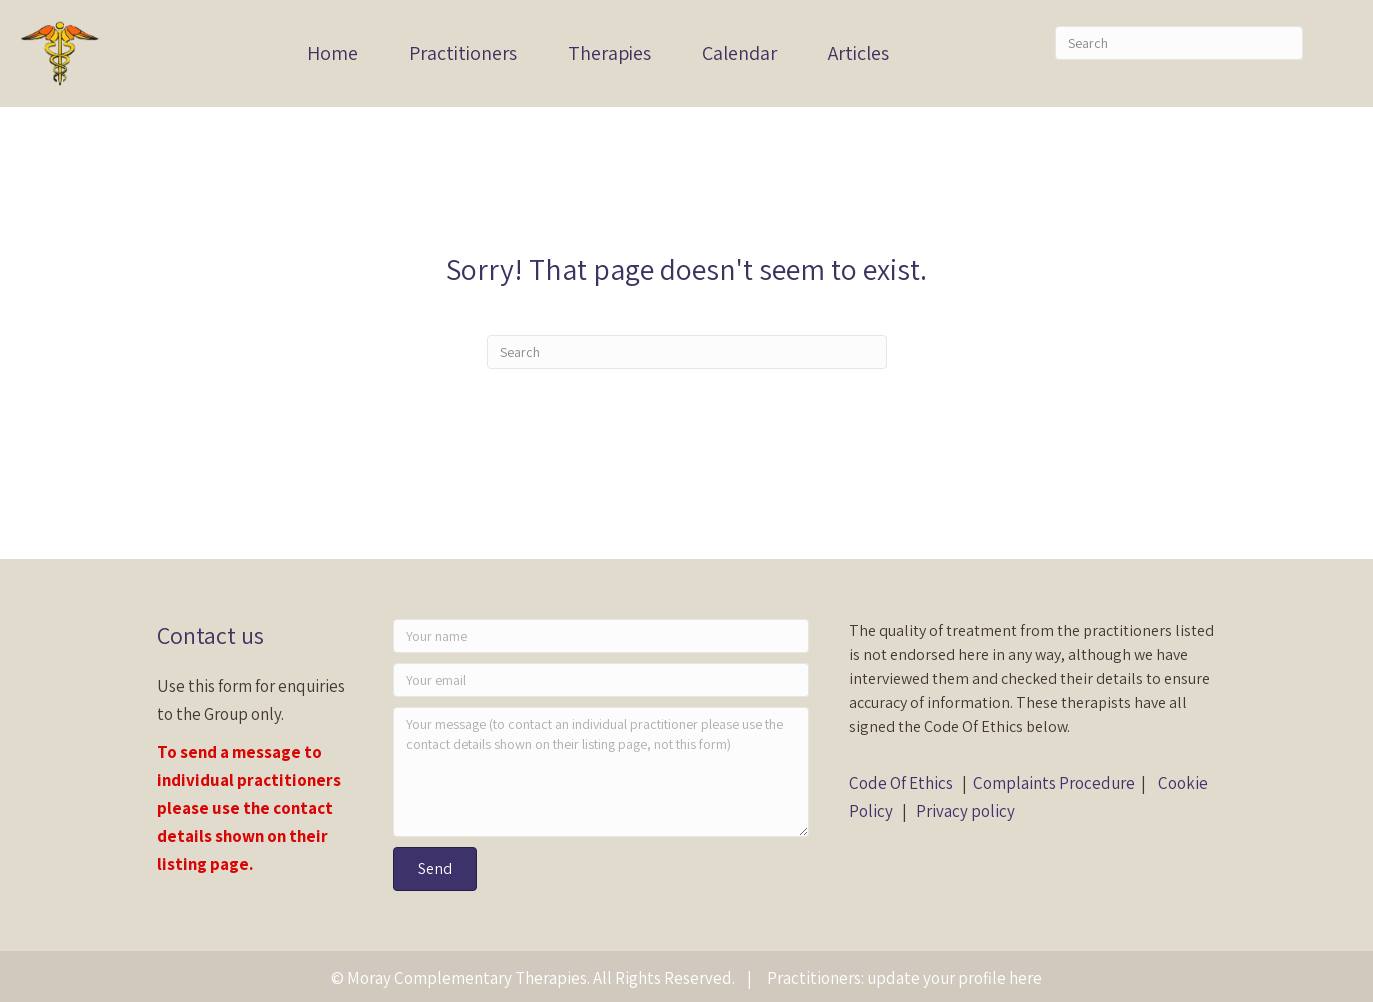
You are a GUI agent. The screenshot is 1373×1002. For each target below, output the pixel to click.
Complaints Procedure (1054, 783)
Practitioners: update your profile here (904, 978)
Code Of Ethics (901, 783)
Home (332, 53)
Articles (858, 53)
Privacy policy (965, 811)
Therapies (609, 53)
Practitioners (463, 53)
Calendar (739, 53)
